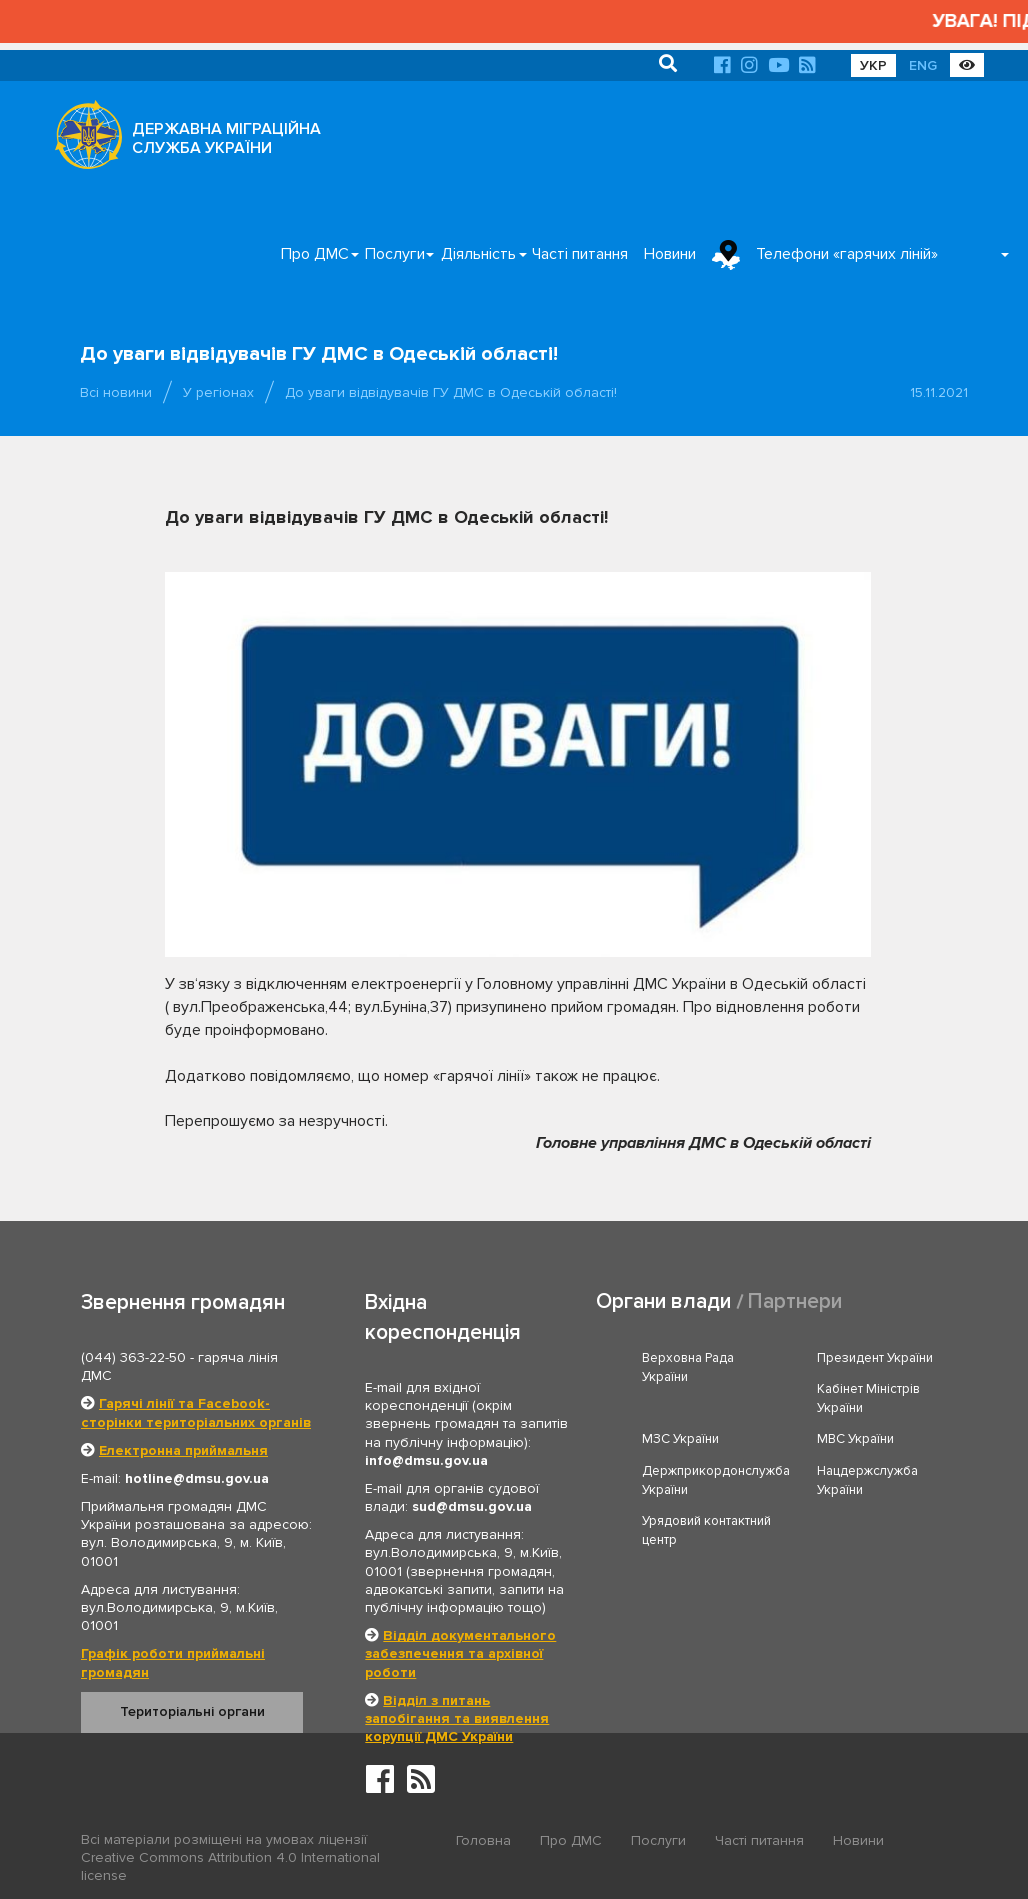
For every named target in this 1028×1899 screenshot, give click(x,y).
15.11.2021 (939, 392)
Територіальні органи (192, 1711)
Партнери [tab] (795, 1301)
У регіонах (218, 392)
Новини (670, 254)
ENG (923, 65)
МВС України (855, 1439)
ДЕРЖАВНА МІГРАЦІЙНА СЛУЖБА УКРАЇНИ (226, 138)
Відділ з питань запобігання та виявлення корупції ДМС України (457, 1718)
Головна (483, 1840)
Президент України (875, 1358)
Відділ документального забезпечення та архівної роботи (460, 1653)
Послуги (395, 254)
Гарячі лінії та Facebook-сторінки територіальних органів (196, 1412)
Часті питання (580, 254)
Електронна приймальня (183, 1450)
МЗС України (680, 1439)
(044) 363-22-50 (133, 1357)
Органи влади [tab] (663, 1301)
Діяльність (478, 254)
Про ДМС (315, 254)
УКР (873, 65)
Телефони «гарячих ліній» (847, 254)
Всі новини (116, 392)
